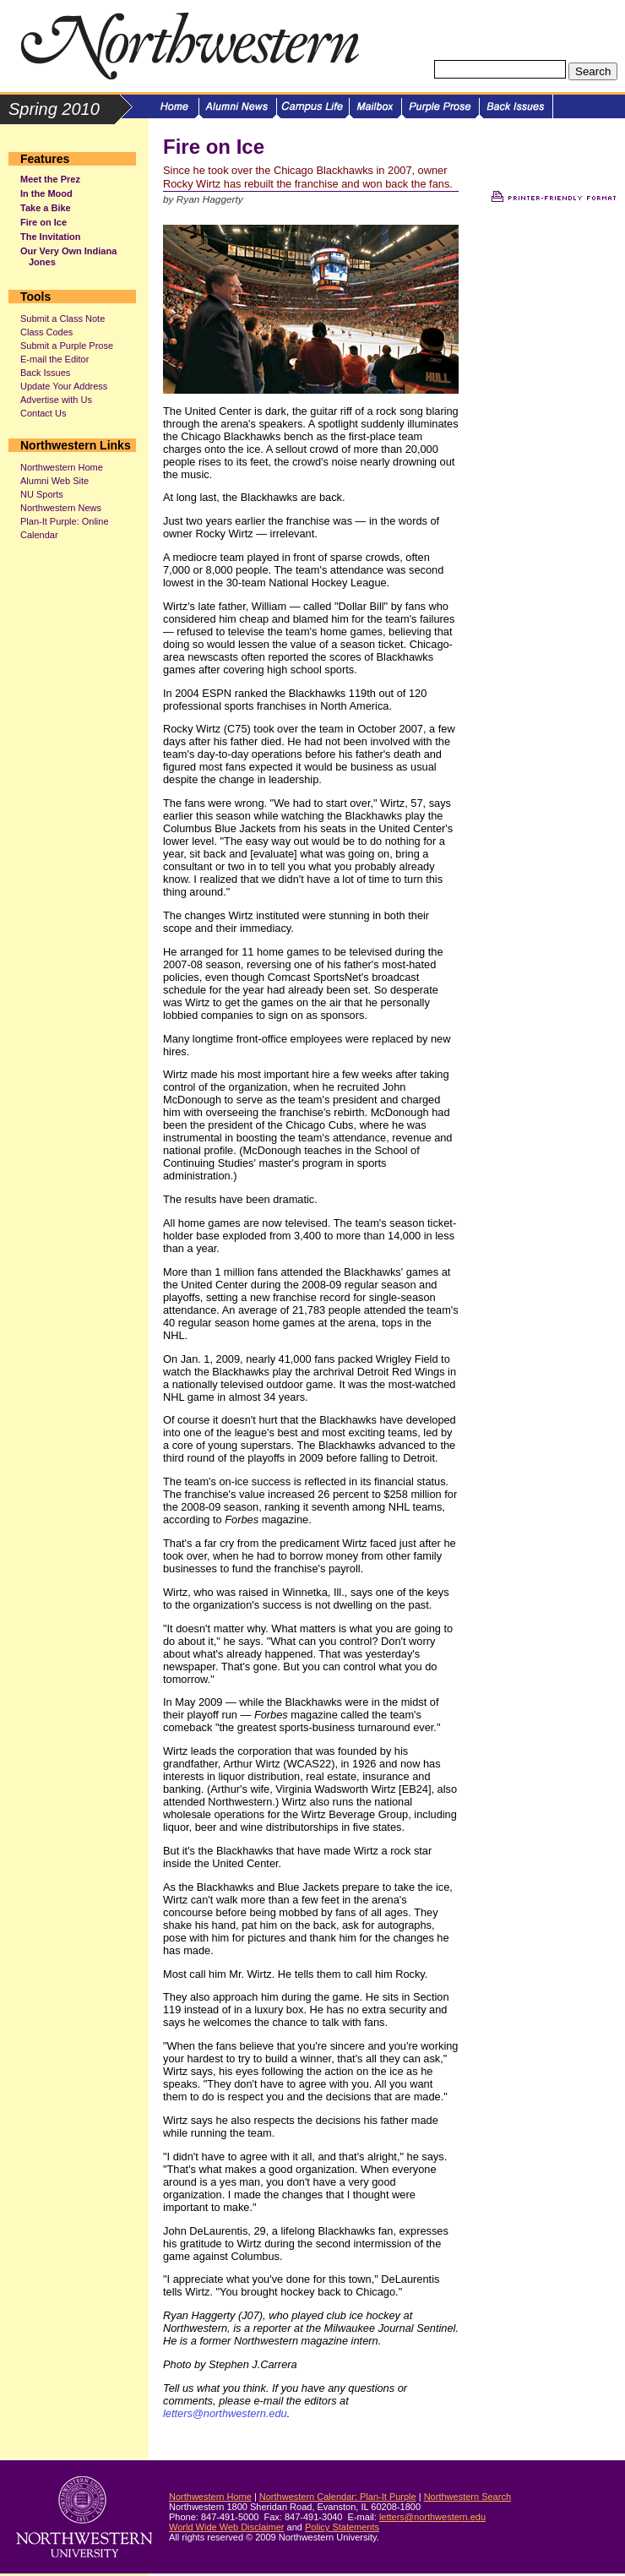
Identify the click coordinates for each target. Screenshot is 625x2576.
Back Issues (45, 373)
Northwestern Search (467, 2497)
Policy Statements (342, 2527)
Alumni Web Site (54, 481)
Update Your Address (63, 386)
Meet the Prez (50, 179)
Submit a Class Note (62, 318)
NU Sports (41, 494)
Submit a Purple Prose (66, 345)
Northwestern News (60, 508)
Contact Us (43, 413)
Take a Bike (45, 208)
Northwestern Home (61, 467)
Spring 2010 (54, 109)
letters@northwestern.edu (225, 2413)
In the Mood (46, 193)
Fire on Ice (43, 222)
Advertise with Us (56, 400)
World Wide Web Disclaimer (227, 2527)
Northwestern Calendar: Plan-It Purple (337, 2497)
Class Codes (46, 332)
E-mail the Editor (54, 359)
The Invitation (50, 236)
